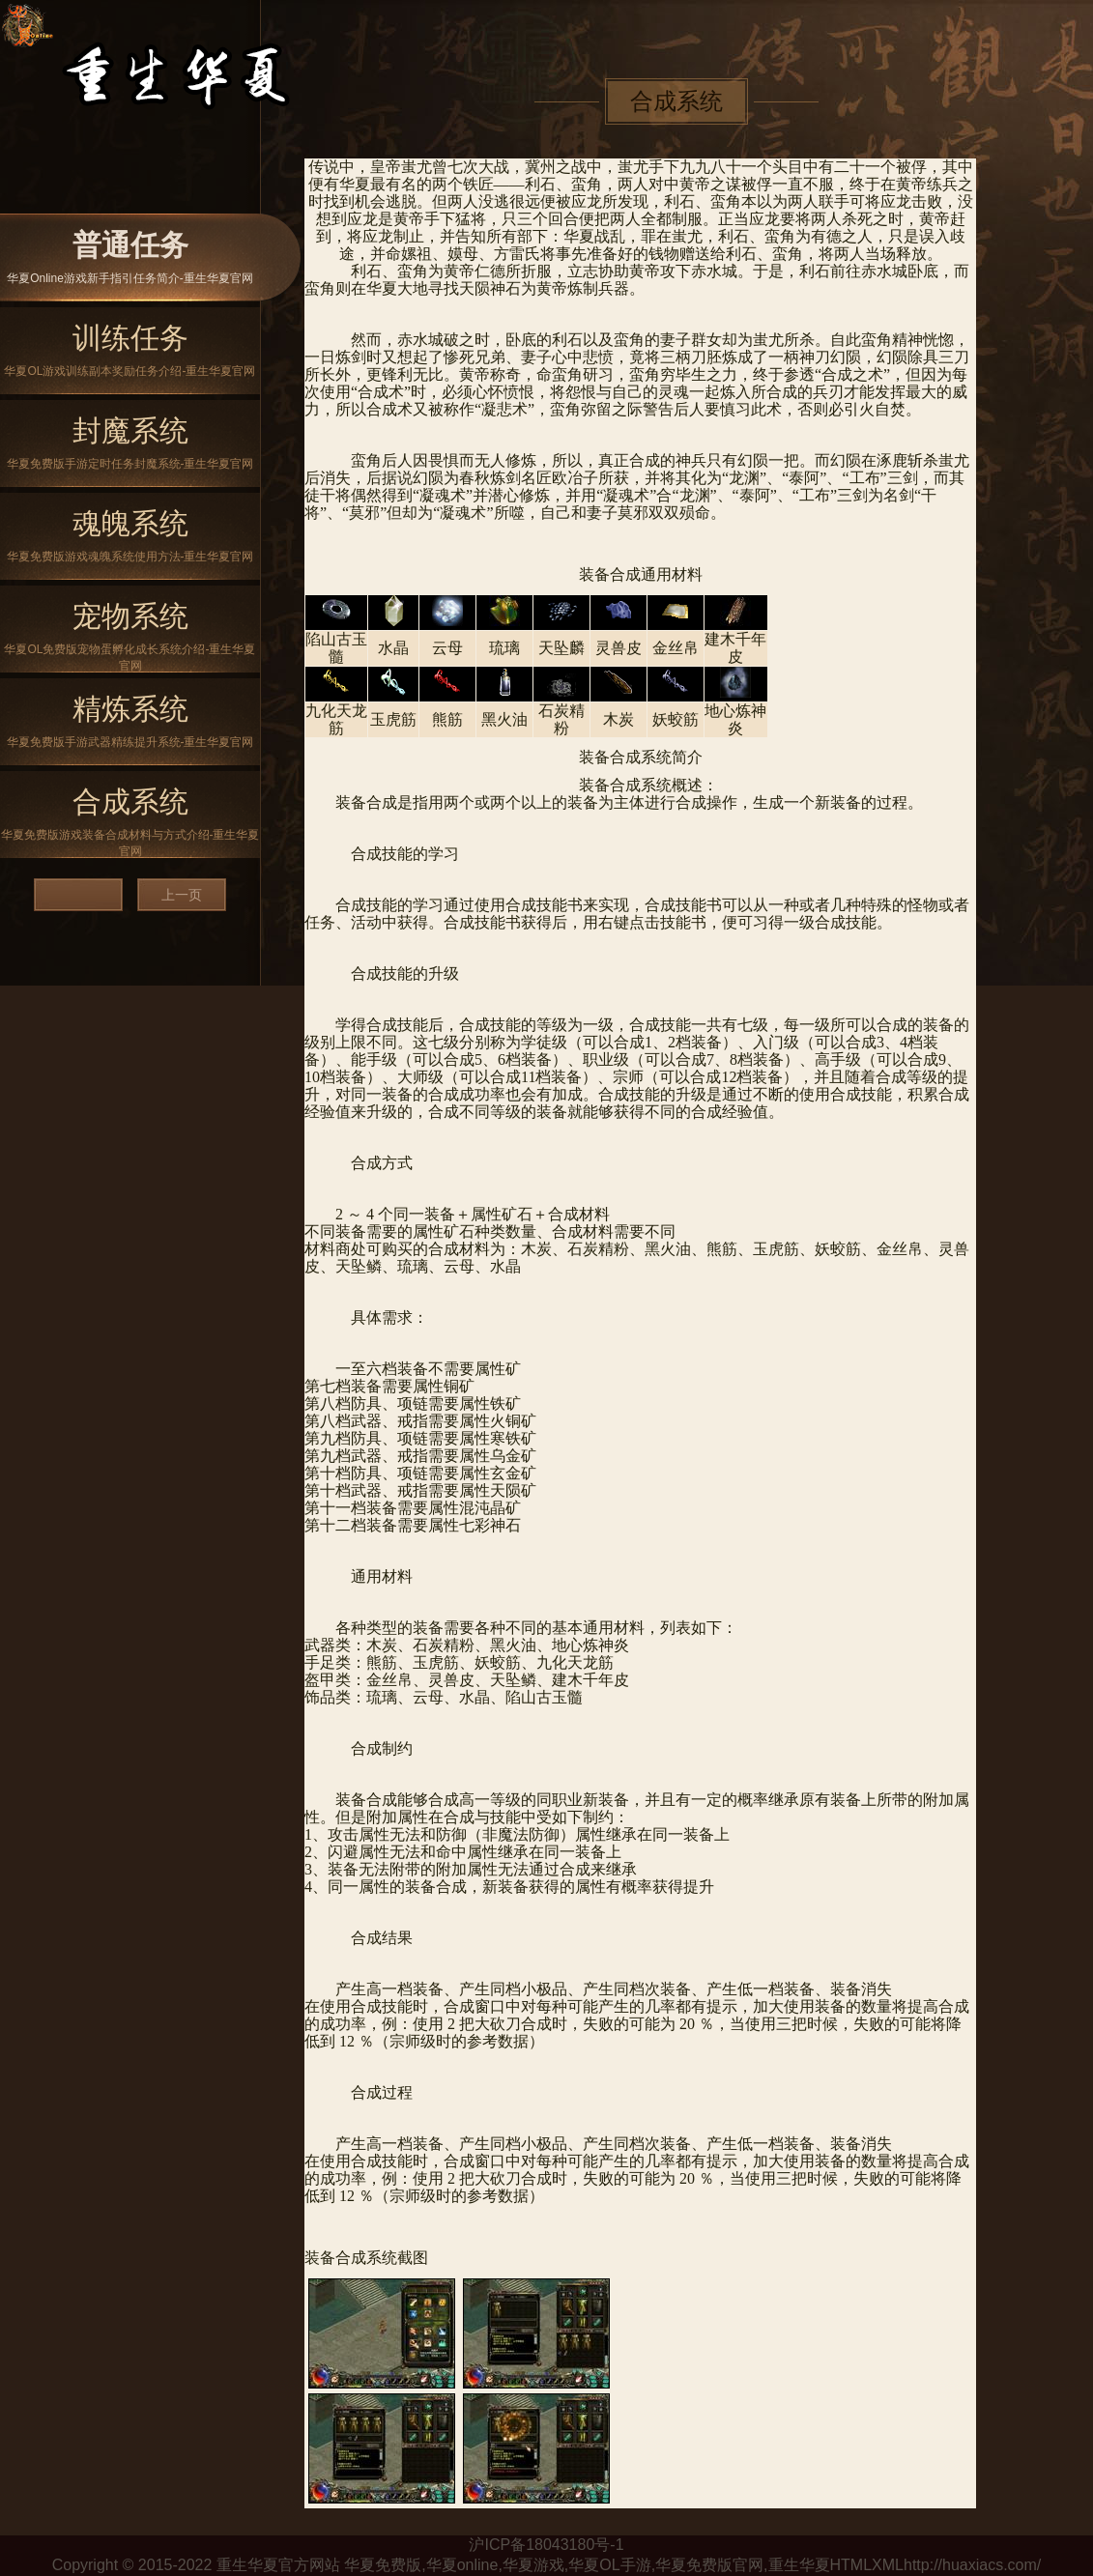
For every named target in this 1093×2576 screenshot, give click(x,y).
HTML (851, 2565)
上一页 (181, 894)
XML (888, 2565)
